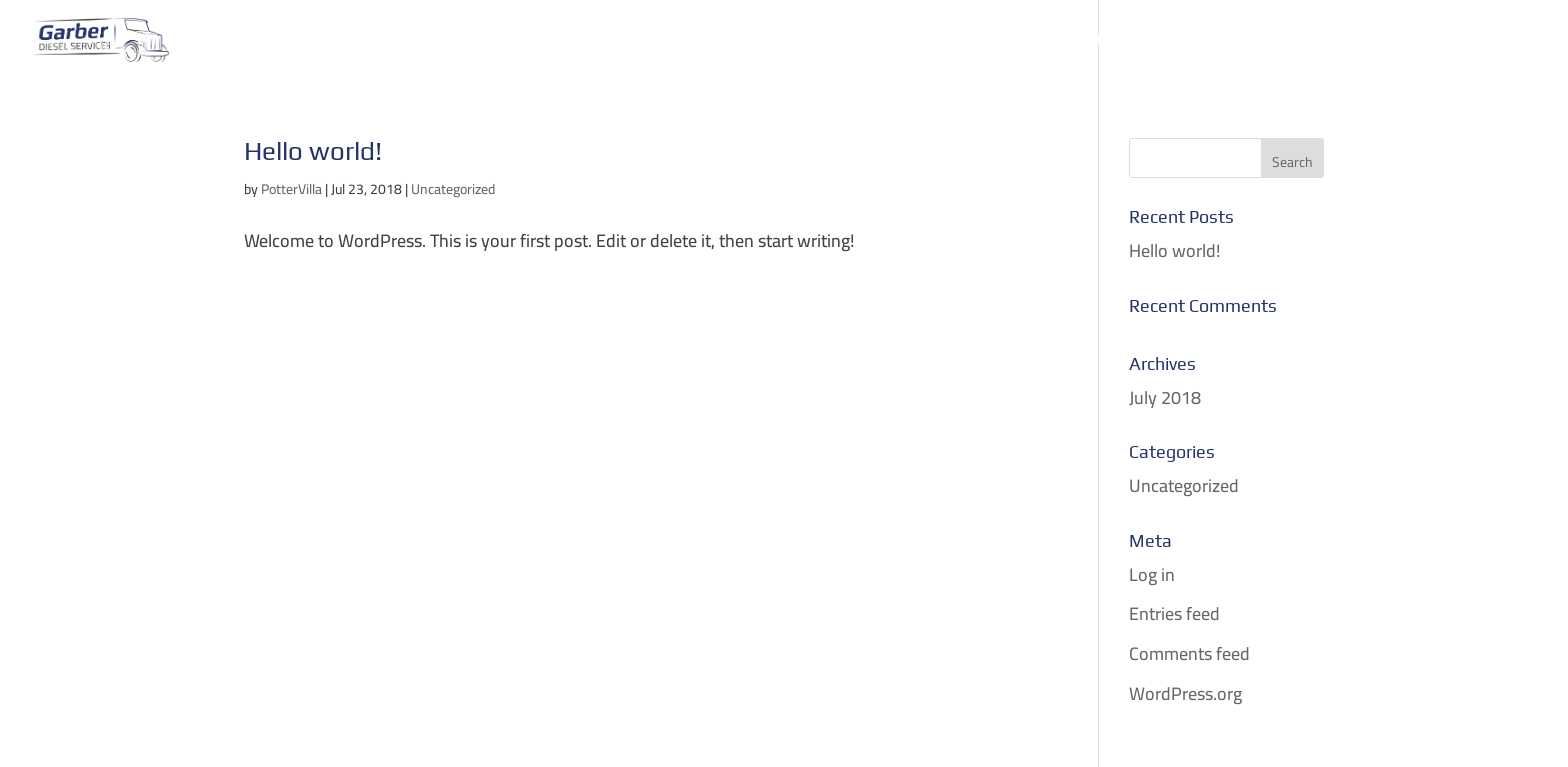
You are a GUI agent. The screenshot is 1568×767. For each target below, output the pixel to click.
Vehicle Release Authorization (1196, 44)
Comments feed (1189, 653)
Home (489, 44)
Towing (572, 44)
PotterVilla (291, 189)
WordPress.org (1185, 693)
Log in (1152, 574)
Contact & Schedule (1447, 44)
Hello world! (313, 151)
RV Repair (992, 44)
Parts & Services (851, 44)
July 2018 (1165, 397)
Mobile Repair (691, 44)
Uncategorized (453, 189)
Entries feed (1174, 613)
